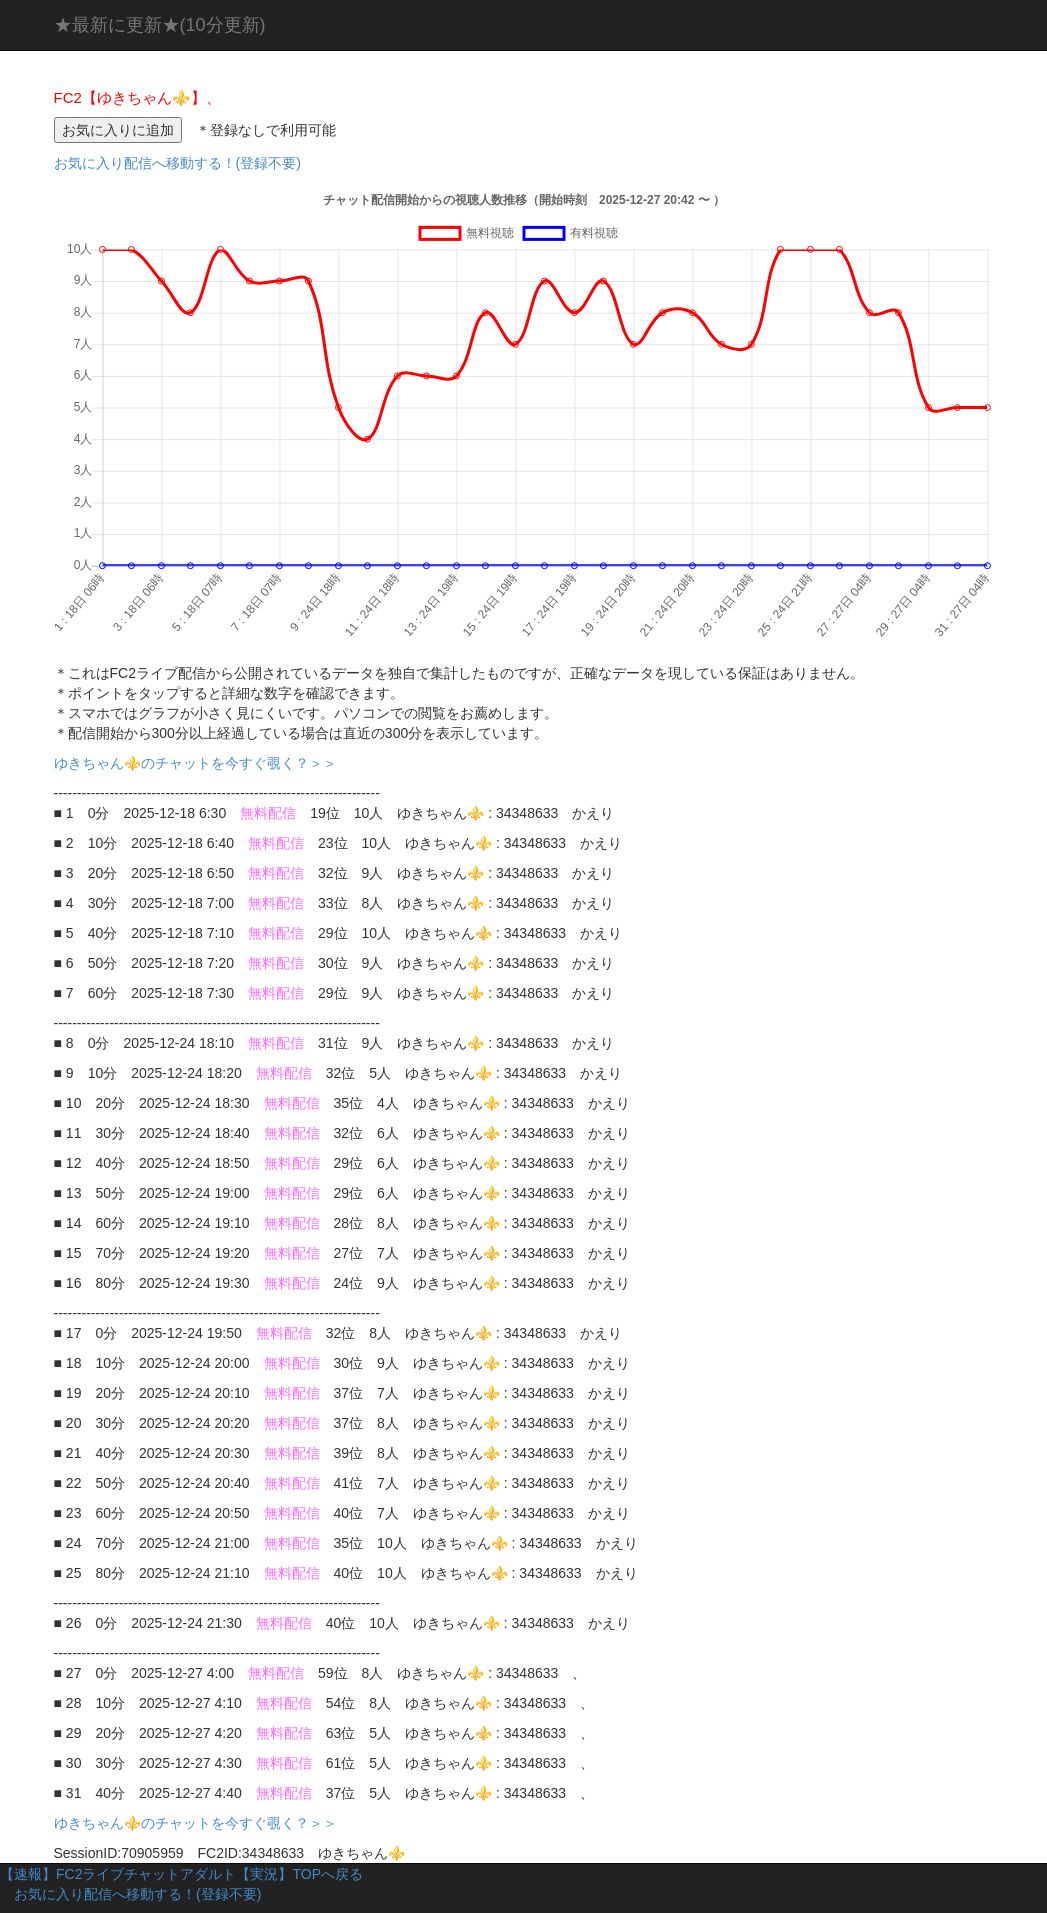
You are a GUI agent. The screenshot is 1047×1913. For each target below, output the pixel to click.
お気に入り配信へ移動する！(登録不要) (177, 163)
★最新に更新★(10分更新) (160, 25)
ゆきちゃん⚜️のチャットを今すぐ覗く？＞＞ (202, 763)
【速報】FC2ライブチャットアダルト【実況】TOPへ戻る (181, 1874)
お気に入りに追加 (118, 130)
